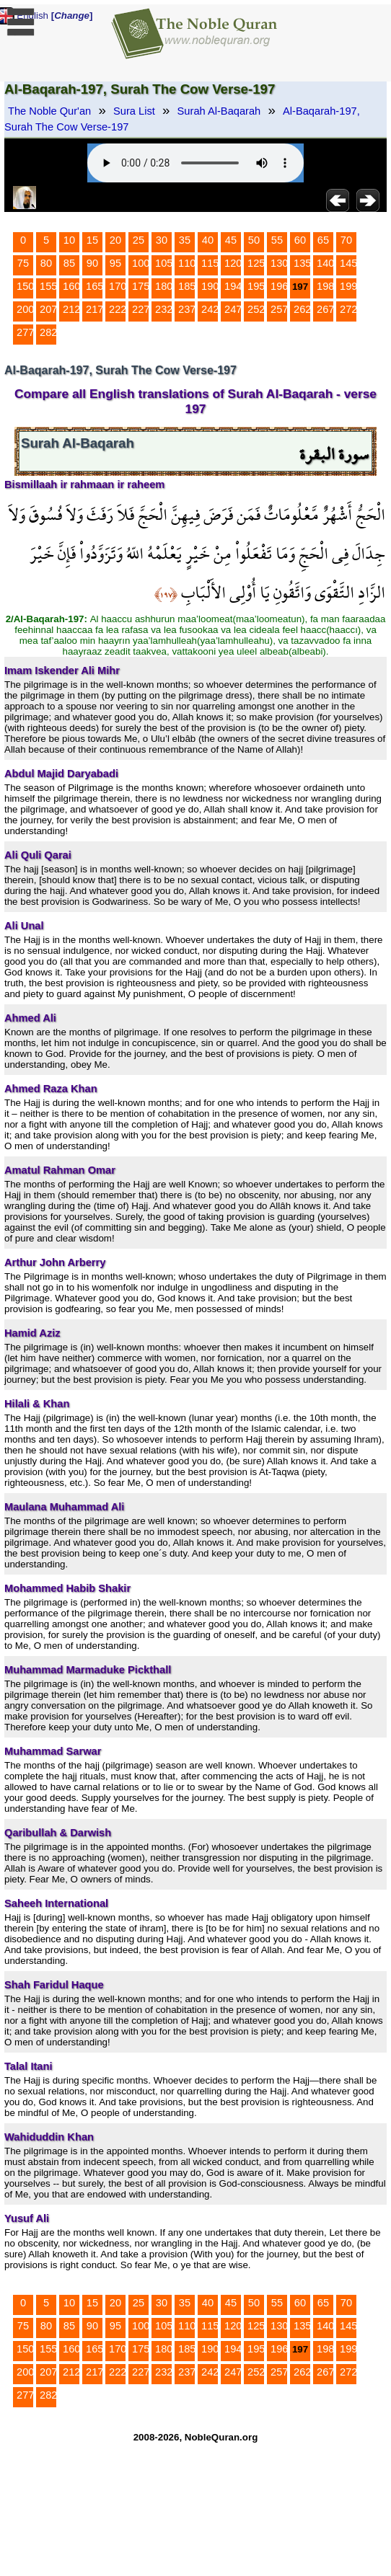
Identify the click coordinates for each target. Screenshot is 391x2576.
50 (254, 240)
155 (48, 286)
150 (25, 286)
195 (256, 286)
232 (163, 309)
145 (348, 263)
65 (323, 240)
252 (256, 309)
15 (92, 240)
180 (163, 286)
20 (115, 240)
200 (25, 309)
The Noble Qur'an (49, 111)
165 (94, 286)
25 (138, 240)
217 (94, 309)
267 (325, 309)
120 (233, 263)
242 (210, 309)
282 (48, 332)
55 (277, 240)
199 (348, 286)
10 (69, 240)
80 (46, 263)
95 (115, 263)
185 (187, 286)
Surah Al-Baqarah (219, 111)
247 (233, 309)
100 (140, 263)
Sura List (134, 111)
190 (210, 286)
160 (71, 286)
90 (92, 263)
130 (279, 263)
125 (256, 263)
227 (140, 309)
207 (48, 309)
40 (208, 240)
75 (23, 263)
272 (348, 309)
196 (279, 286)
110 (187, 263)
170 (117, 286)
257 (279, 309)
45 (231, 240)
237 (187, 309)
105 (163, 263)
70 (346, 240)
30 (161, 240)
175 (140, 286)
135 (302, 263)
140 (325, 263)
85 (69, 263)
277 (25, 332)
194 (233, 286)
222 (117, 309)
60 (300, 240)
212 (71, 309)
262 (302, 309)
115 (210, 263)
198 (325, 286)
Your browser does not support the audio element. (195, 162)
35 (184, 240)
